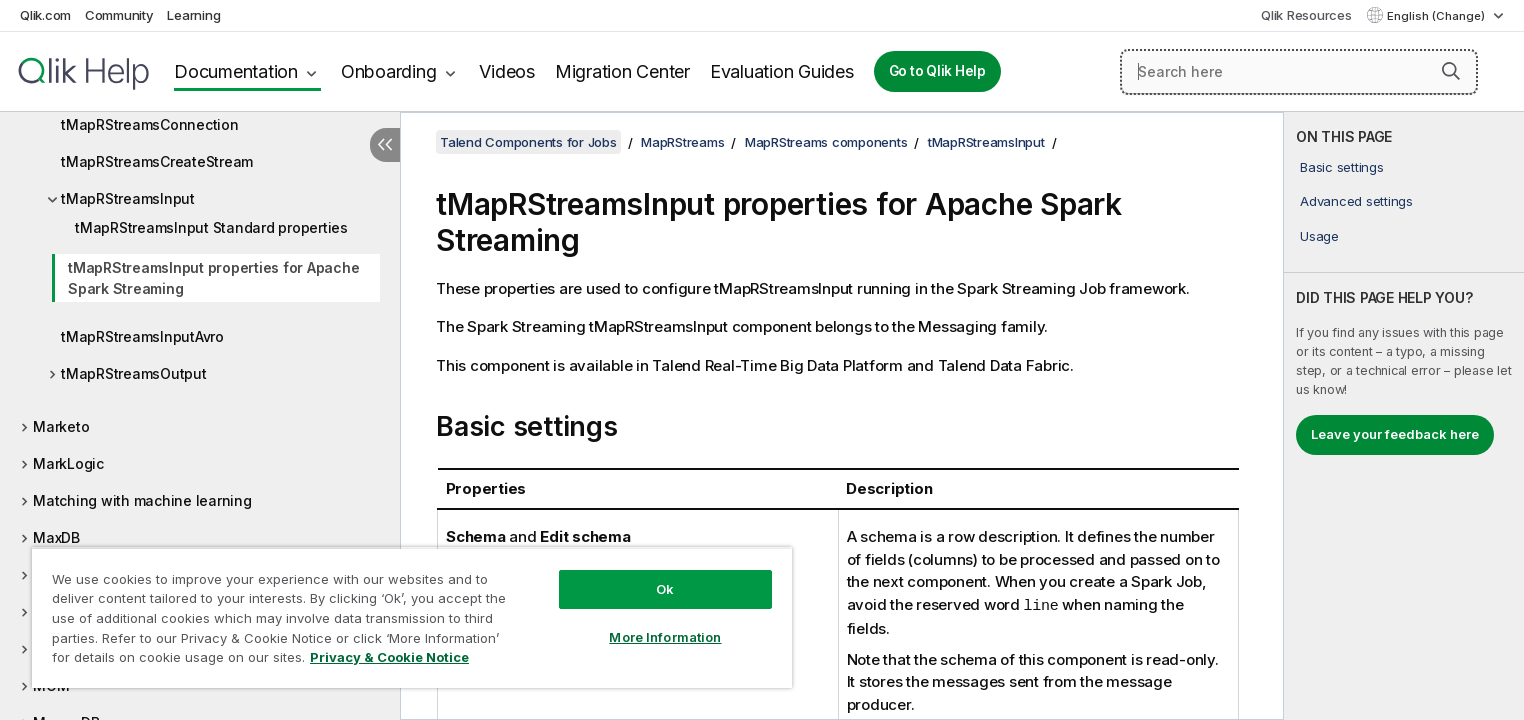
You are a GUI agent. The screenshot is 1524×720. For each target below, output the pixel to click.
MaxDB (56, 537)
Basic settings (1342, 167)
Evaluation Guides (782, 71)
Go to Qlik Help (937, 71)
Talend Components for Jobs (528, 142)
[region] (412, 617)
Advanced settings (1356, 201)
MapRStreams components (826, 142)
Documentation (236, 71)
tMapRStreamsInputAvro (142, 336)
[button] (1451, 71)
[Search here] (1299, 72)
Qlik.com (45, 15)
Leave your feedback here (1395, 434)
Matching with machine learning (142, 500)
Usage (1319, 236)
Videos (507, 71)
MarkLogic (68, 463)
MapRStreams (682, 142)
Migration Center (622, 71)
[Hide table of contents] (385, 145)
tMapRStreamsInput (128, 198)
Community (119, 15)
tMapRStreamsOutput (134, 373)
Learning (193, 15)
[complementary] (1404, 416)
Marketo (61, 426)
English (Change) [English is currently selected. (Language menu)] (1437, 16)
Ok (665, 589)
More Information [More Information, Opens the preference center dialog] (665, 637)
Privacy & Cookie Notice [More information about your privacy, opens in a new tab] (389, 657)
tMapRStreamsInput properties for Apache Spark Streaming (213, 278)
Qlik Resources (1306, 15)
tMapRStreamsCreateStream (157, 161)
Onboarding (389, 71)
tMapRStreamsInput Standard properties (211, 227)
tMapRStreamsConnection (150, 124)
